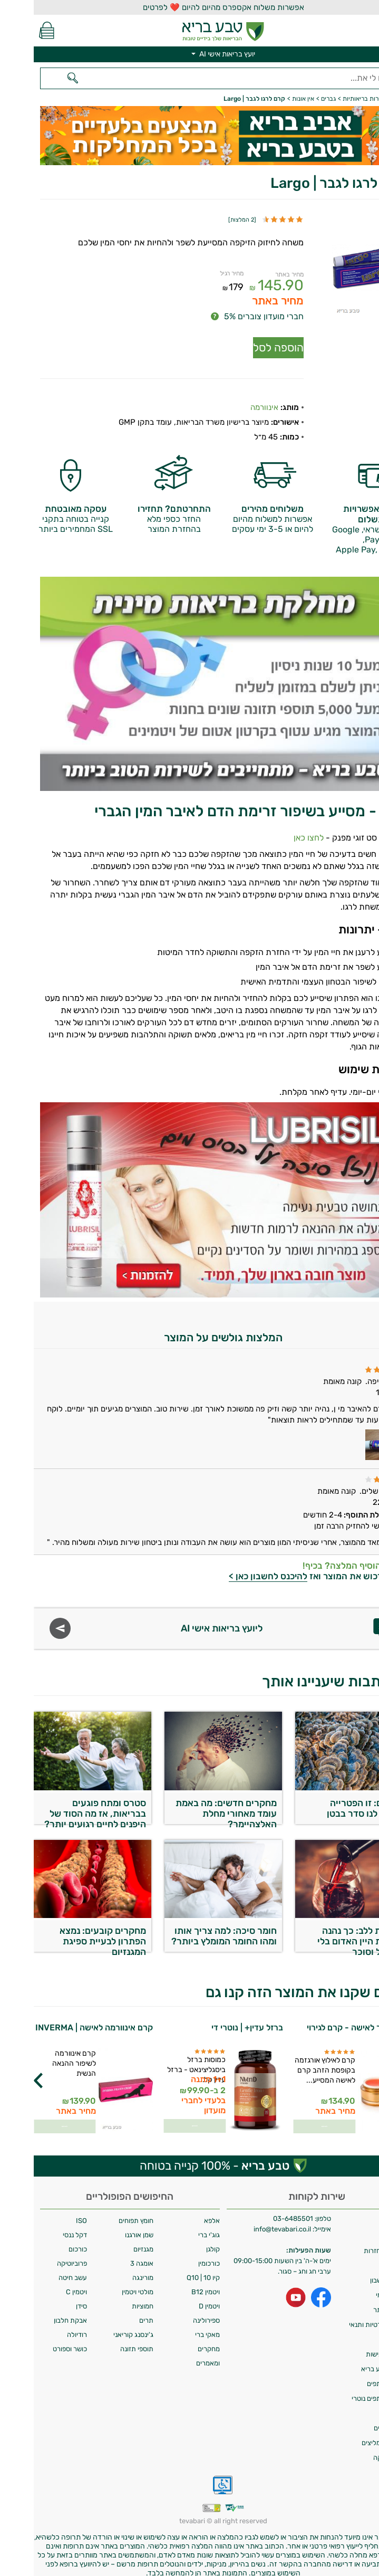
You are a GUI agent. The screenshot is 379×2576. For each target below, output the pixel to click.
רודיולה (43, 2327)
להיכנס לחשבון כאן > (234, 1568)
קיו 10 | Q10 (169, 2270)
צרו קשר (361, 2258)
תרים (112, 2312)
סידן (47, 2298)
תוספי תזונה (103, 2341)
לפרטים (291, 2117)
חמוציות (109, 2298)
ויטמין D (175, 2298)
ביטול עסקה (356, 2450)
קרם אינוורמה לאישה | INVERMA (60, 2020)
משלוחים (360, 2213)
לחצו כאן (275, 830)
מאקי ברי (173, 2327)
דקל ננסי (41, 2227)
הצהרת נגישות (352, 2346)
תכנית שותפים (353, 2376)
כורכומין (175, 2255)
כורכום (44, 2241)
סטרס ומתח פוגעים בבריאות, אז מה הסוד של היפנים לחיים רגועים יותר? (61, 1803)
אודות (365, 2228)
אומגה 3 (108, 2255)
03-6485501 (259, 2211)
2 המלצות (208, 219)
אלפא (178, 2213)
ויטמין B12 (172, 2284)
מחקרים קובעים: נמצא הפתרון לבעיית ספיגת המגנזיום (69, 1930)
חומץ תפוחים (102, 2213)
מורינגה (109, 2270)
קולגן (179, 2241)
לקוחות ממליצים (350, 2435)
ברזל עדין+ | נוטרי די (213, 2020)
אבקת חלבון (36, 2312)
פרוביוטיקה (38, 2255)
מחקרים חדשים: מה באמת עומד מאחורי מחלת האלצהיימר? (192, 1803)
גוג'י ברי (175, 2227)
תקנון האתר (356, 2302)
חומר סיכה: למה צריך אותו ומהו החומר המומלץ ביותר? (190, 1928)
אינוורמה (231, 399)
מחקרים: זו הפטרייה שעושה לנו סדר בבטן (333, 1800)
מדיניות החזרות (351, 2243)
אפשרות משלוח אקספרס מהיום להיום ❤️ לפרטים (189, 7)
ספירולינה (172, 2312)
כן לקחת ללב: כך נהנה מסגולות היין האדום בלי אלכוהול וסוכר (329, 1930)
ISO (47, 2213)
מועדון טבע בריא (350, 2361)
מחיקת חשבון (354, 2272)
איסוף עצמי (357, 2287)
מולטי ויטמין (104, 2284)
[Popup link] (327, 266)
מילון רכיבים (356, 2420)
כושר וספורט (36, 2341)
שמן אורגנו (105, 2227)
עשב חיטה (39, 2270)
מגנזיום (110, 2241)
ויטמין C (42, 2284)
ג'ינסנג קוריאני (100, 2327)
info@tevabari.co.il (249, 2221)
